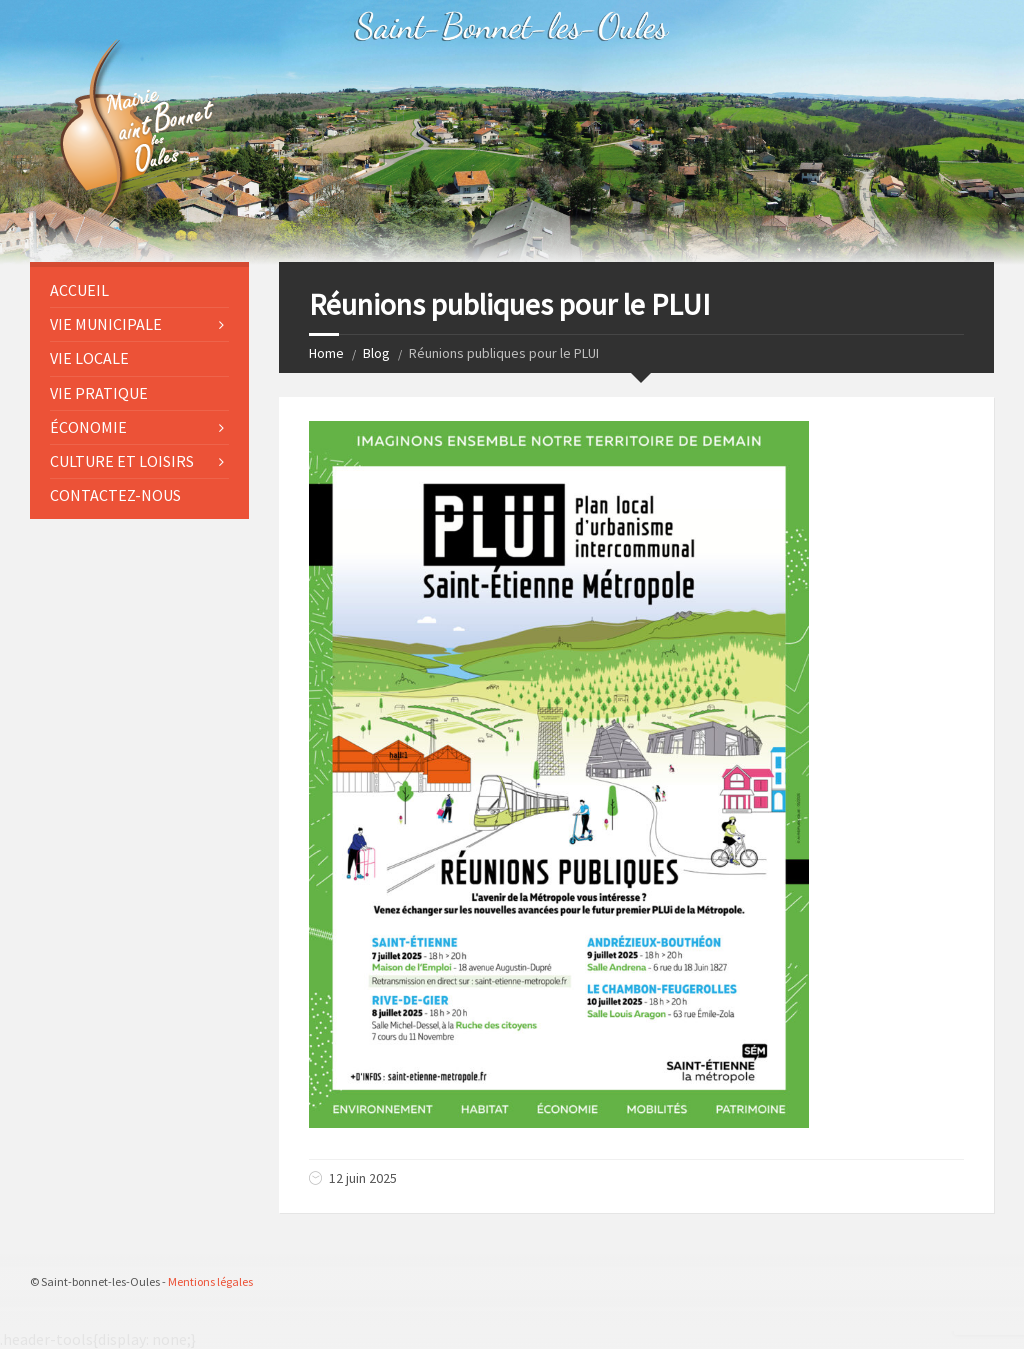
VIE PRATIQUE (99, 393)
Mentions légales (210, 1281)
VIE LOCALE (89, 358)
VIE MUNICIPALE (106, 324)
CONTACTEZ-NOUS (115, 495)
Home (326, 353)
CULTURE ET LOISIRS (122, 461)
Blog (376, 353)
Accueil (79, 290)
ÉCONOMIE (88, 427)
